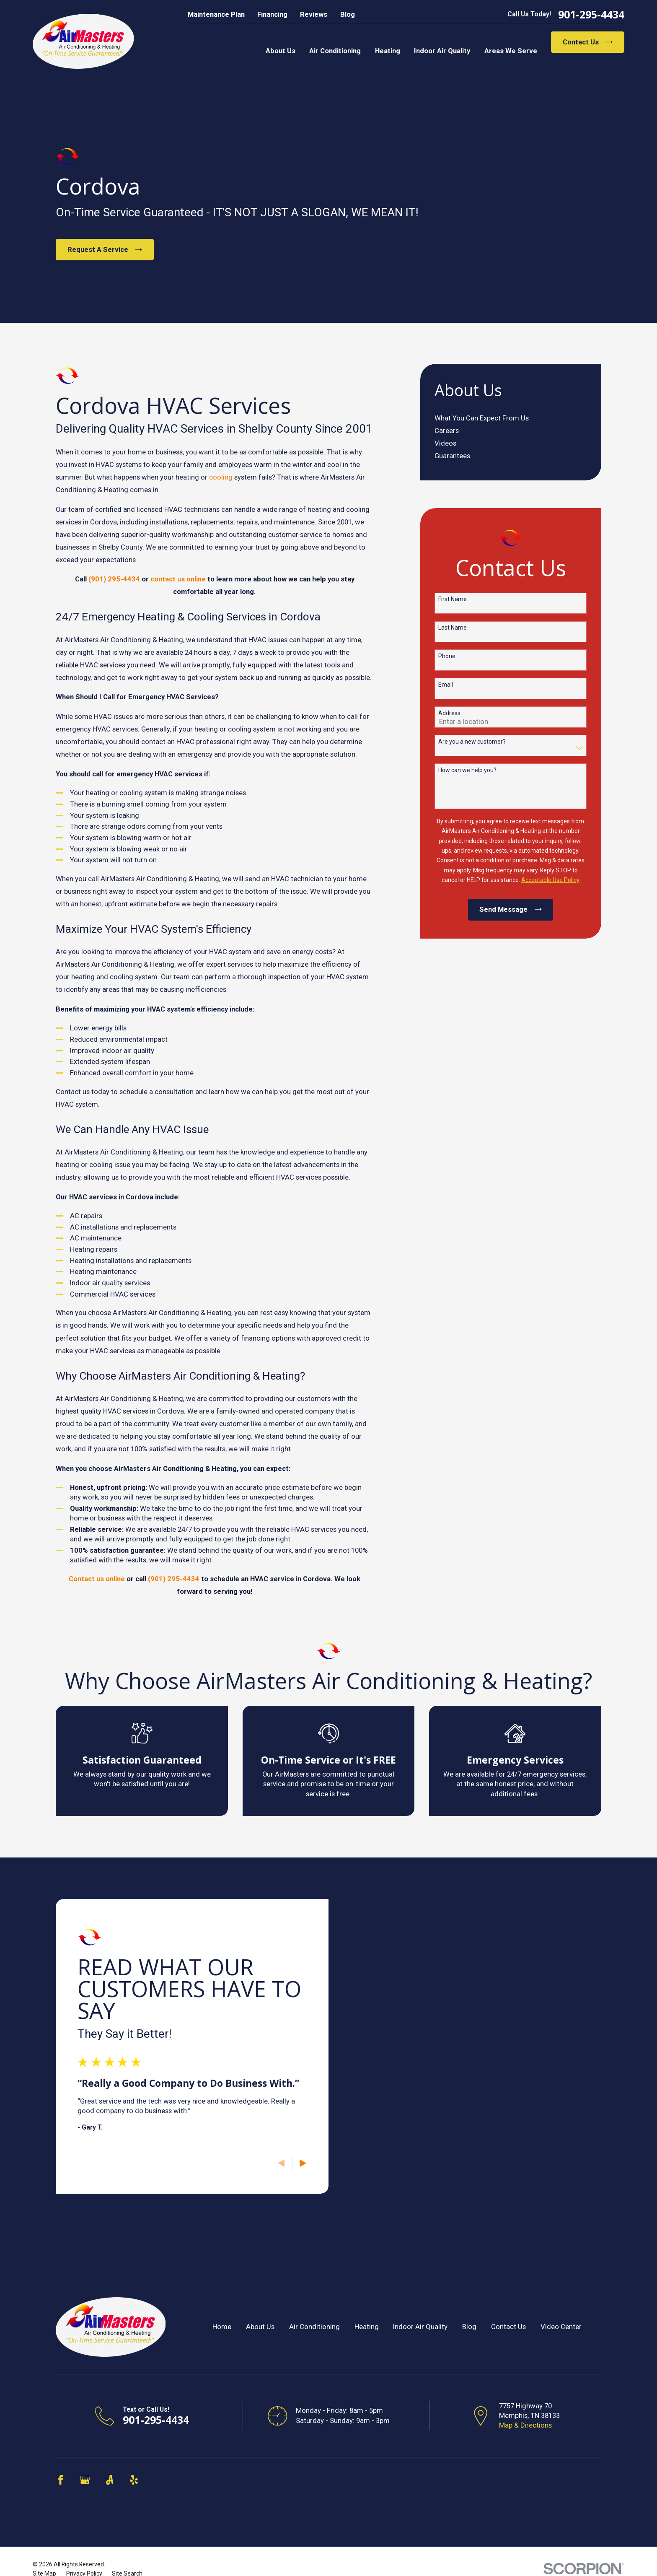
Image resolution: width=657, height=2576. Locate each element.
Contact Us (588, 42)
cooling (221, 477)
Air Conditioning (314, 2327)
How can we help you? (467, 770)
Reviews (313, 14)
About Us (260, 2327)
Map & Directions (525, 2425)
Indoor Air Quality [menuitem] (442, 51)
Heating (366, 2327)
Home (221, 2327)
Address (449, 713)
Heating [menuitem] (387, 51)
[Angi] (109, 2480)
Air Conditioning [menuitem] (335, 51)
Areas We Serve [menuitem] (510, 51)
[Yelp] (134, 2480)
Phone (446, 656)
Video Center (561, 2327)
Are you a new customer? (472, 741)
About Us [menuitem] (280, 51)
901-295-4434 (591, 14)
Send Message (510, 909)
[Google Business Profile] (85, 2480)
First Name (452, 599)
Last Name (452, 627)
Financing (272, 14)
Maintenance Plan (216, 14)
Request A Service (104, 250)
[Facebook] (60, 2480)
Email (445, 684)
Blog (347, 14)
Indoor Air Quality (420, 2327)
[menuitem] (511, 418)
